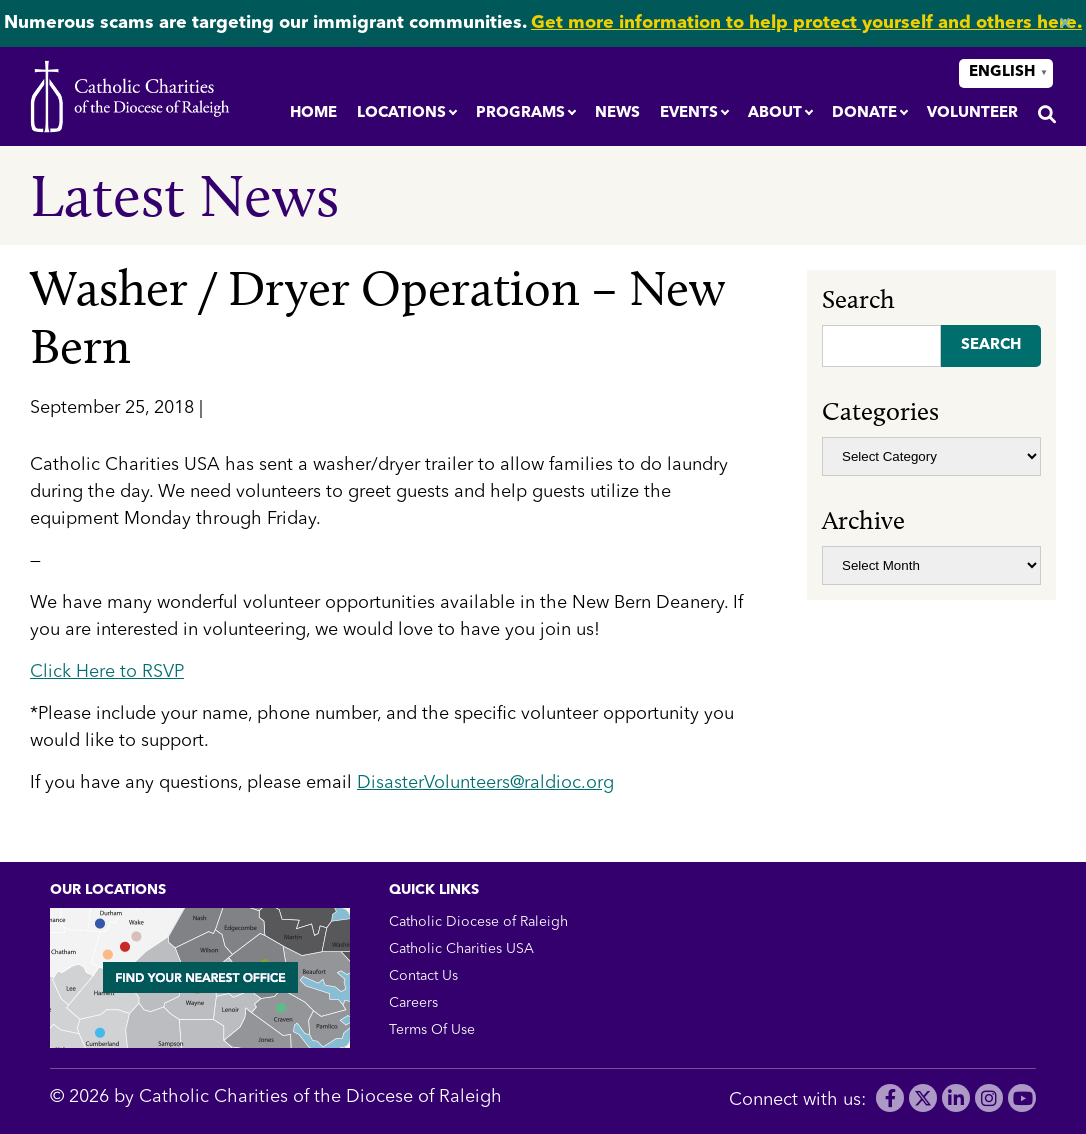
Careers (413, 1003)
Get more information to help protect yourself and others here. (806, 23)
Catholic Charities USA (461, 949)
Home (313, 113)
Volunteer (972, 113)
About (775, 113)
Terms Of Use (432, 1030)
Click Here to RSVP (107, 672)
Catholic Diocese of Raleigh (478, 922)
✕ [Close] (1064, 24)
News (617, 113)
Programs (520, 113)
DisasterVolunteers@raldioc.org (485, 783)
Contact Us (423, 976)
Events (689, 113)
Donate (864, 113)
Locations (401, 113)
